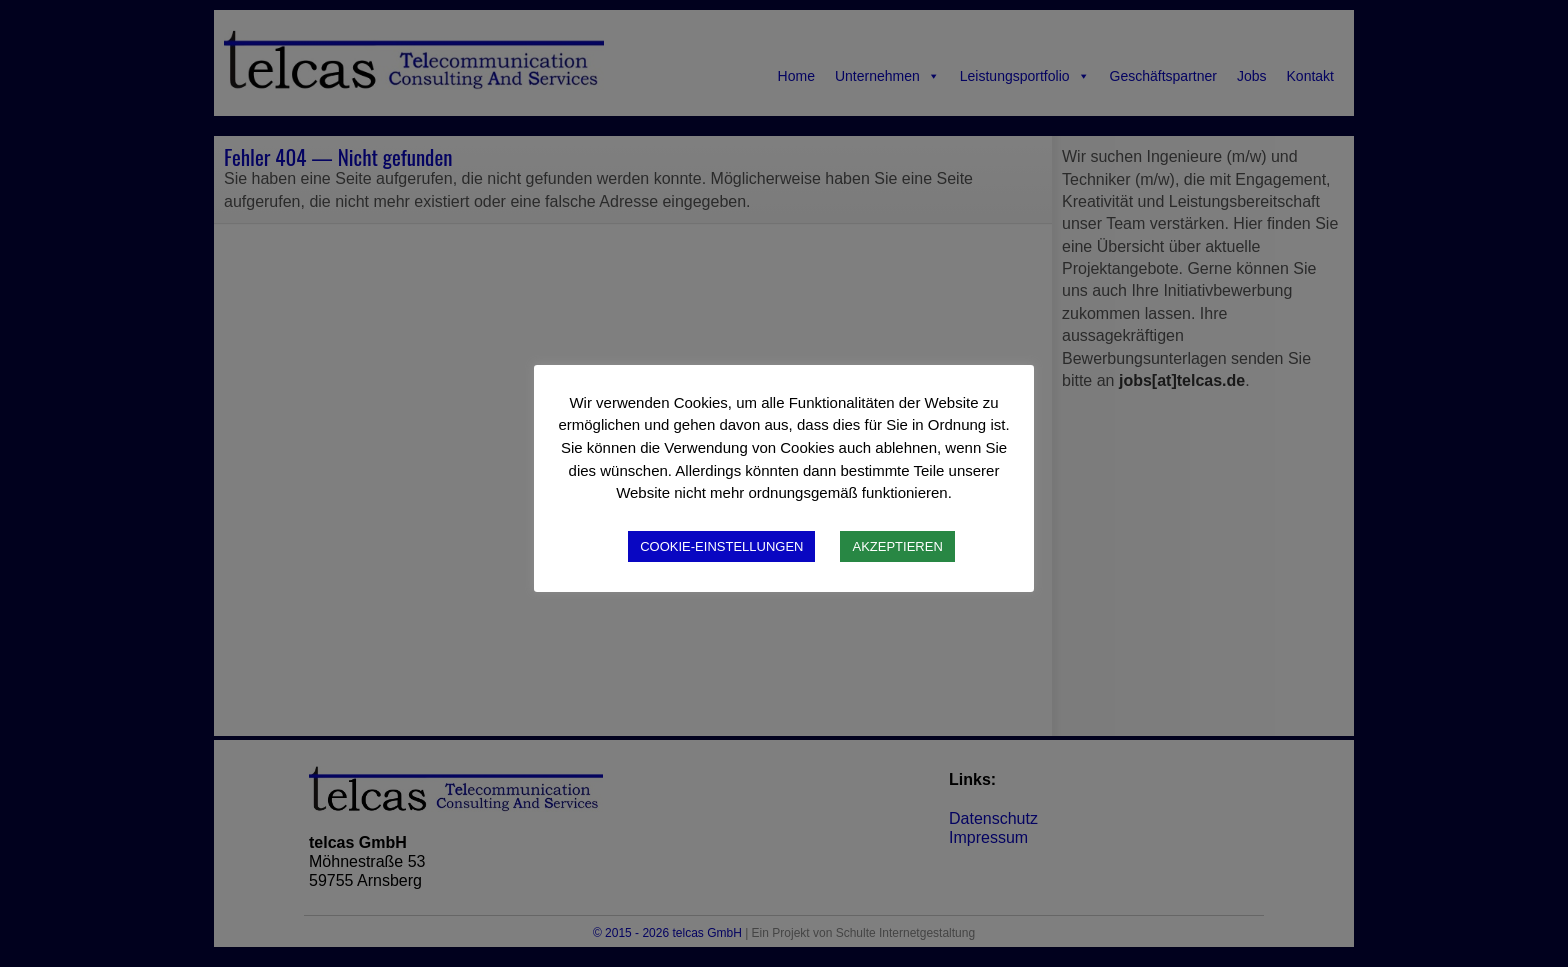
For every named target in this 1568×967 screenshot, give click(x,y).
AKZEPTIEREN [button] (897, 546)
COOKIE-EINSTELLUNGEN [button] (721, 546)
